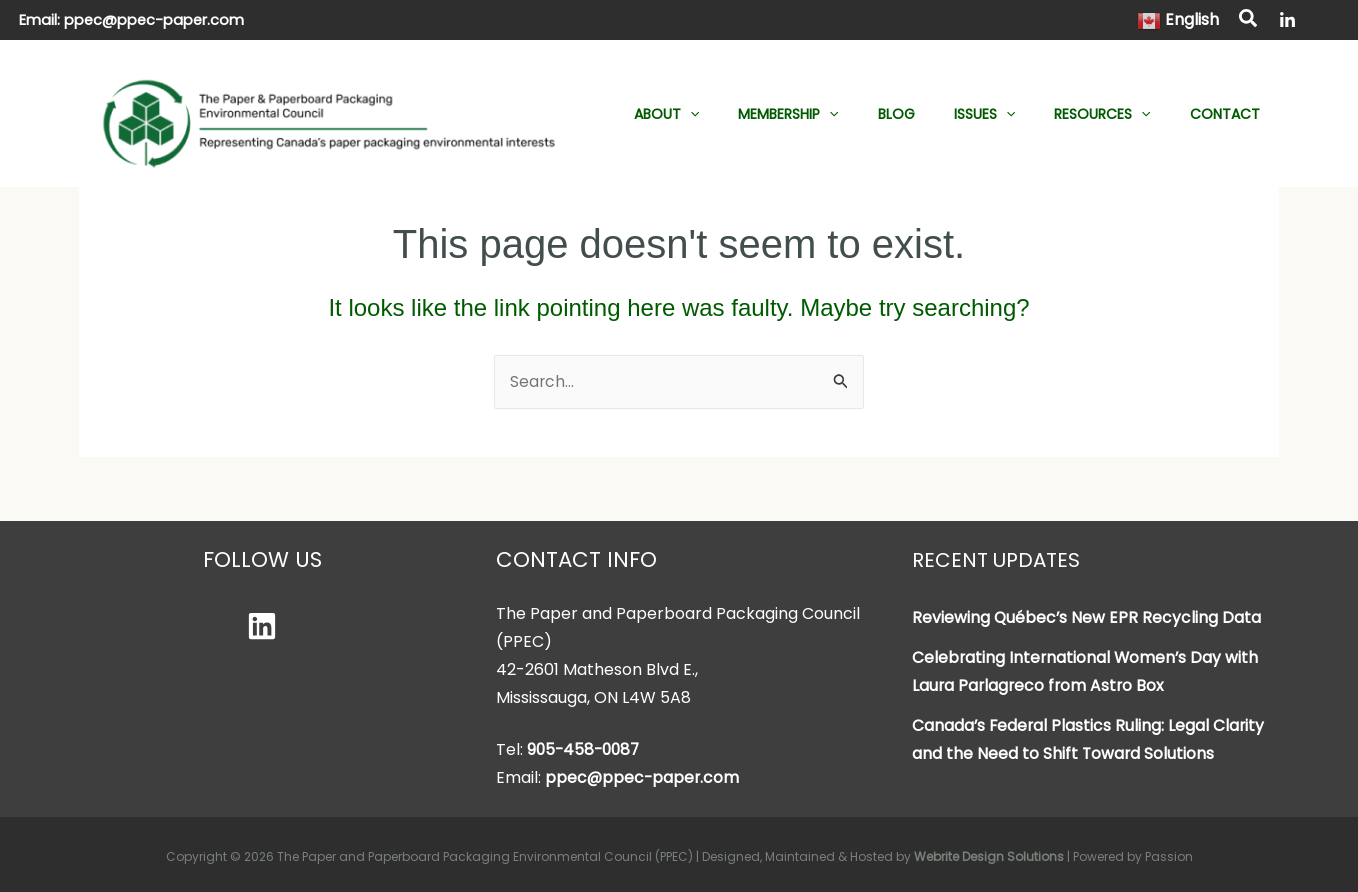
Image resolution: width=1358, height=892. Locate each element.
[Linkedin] (262, 626)
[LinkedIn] (1287, 20)
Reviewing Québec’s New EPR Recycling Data (1087, 617)
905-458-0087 (586, 749)
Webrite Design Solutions (989, 856)
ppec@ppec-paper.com (154, 20)
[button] (1249, 21)
